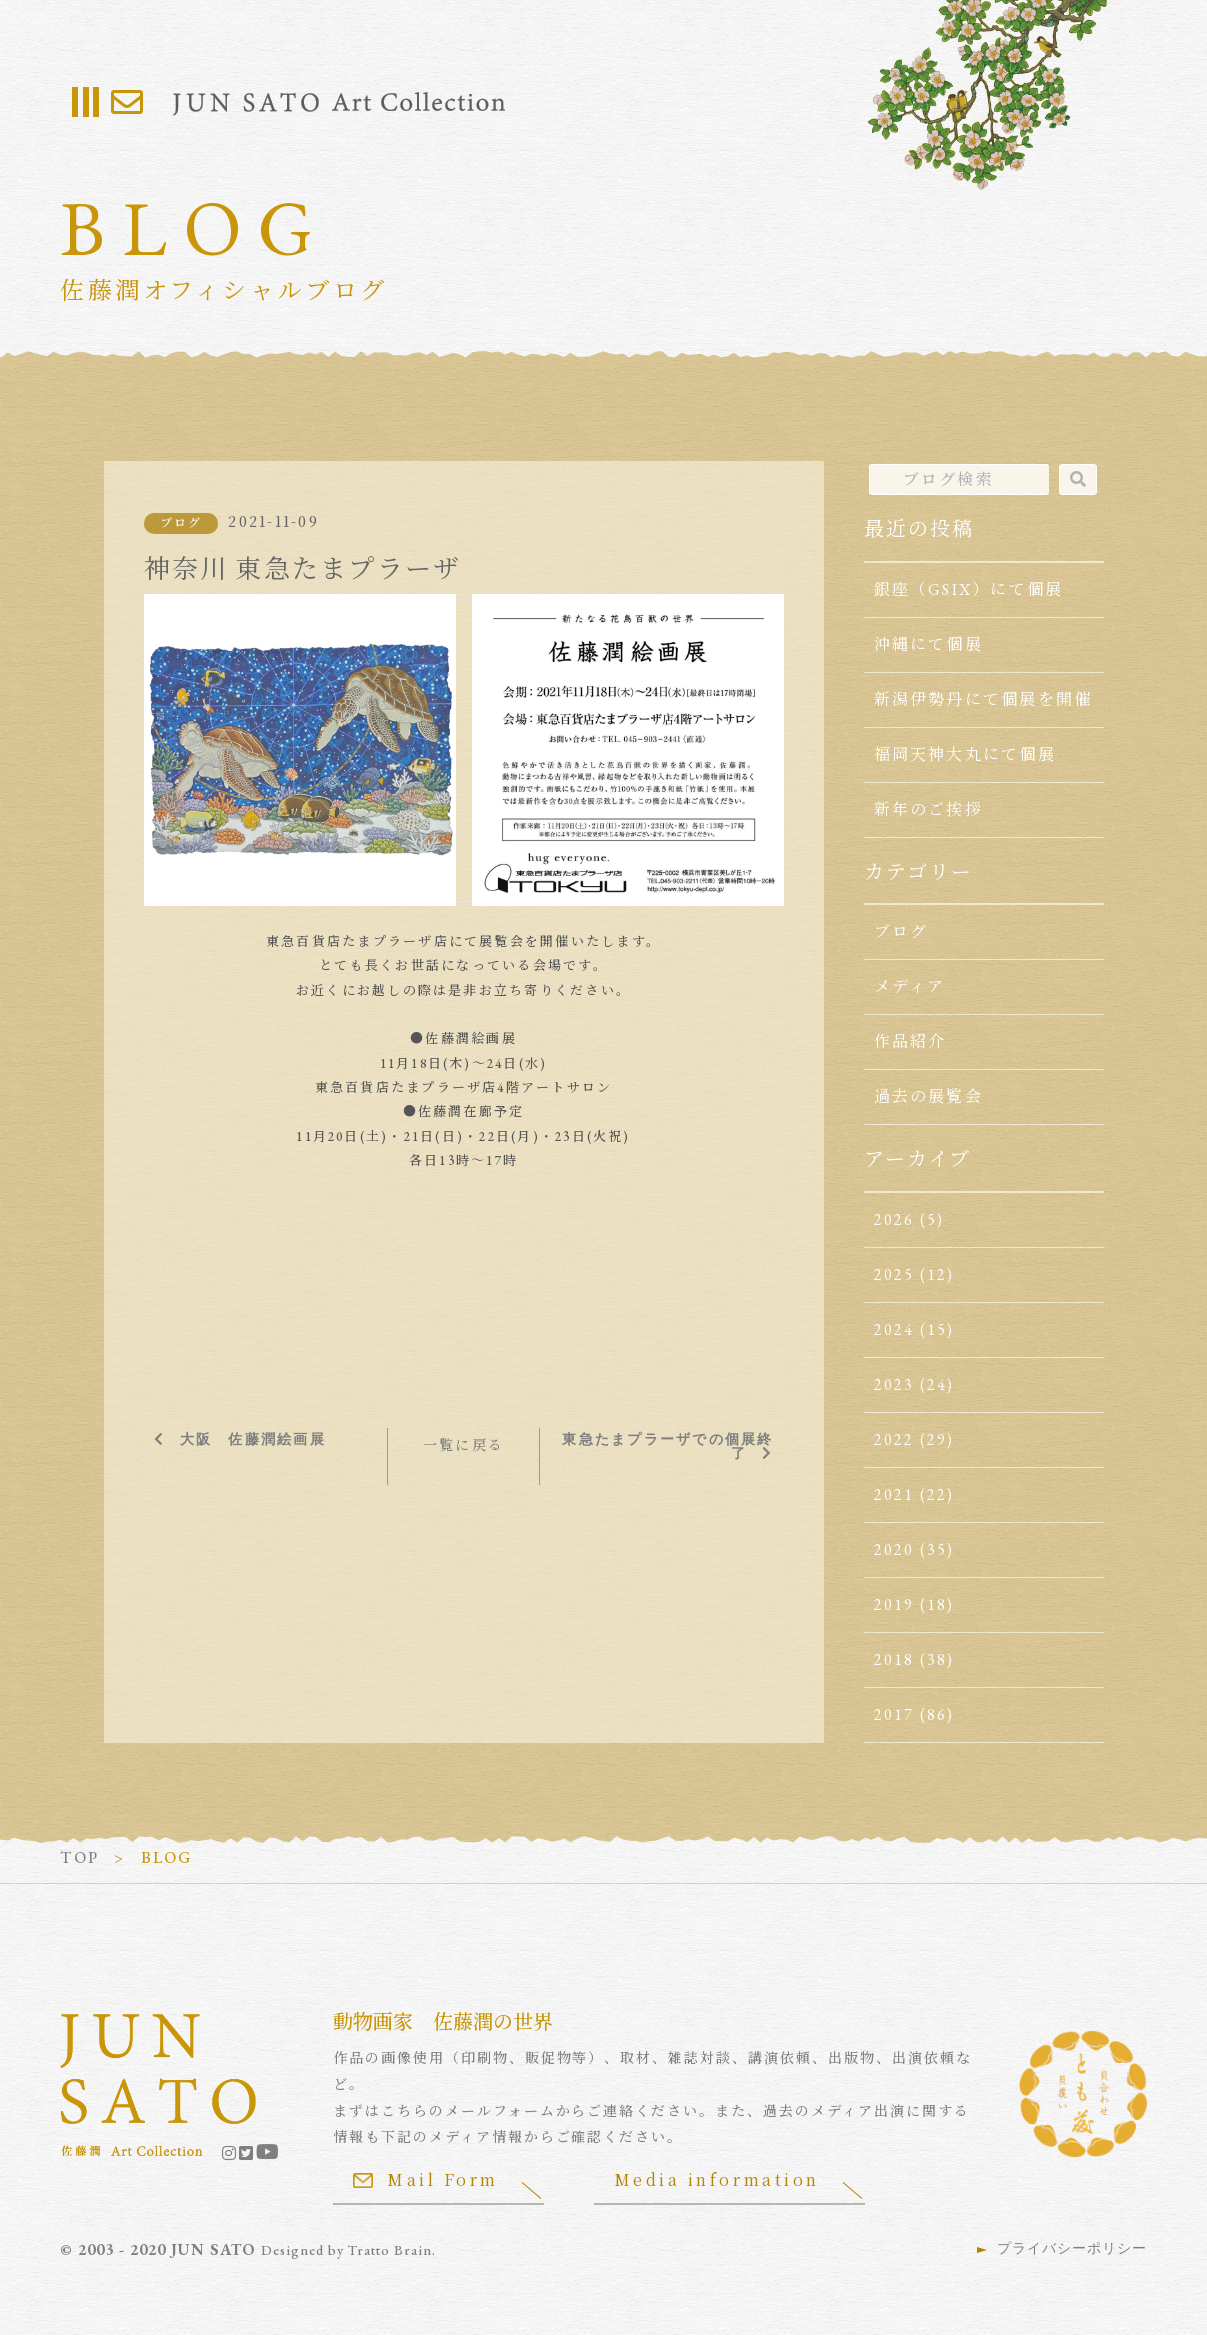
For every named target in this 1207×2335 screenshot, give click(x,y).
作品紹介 (910, 1041)
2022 (894, 1439)
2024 (894, 1329)
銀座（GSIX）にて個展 (969, 589)
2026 (894, 1219)
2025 (894, 1274)
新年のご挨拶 (928, 809)
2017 (894, 1714)
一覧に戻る (463, 1445)
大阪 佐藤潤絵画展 (253, 1439)
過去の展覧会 (928, 1096)
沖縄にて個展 (928, 644)
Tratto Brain (390, 2250)
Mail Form (426, 2179)
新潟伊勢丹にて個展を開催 (983, 699)
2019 (894, 1604)
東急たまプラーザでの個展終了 (667, 1446)
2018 (894, 1659)
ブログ (181, 523)
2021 (894, 1494)
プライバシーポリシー (1072, 2248)
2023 (894, 1384)
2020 (894, 1549)
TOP (79, 1857)
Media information (717, 2179)
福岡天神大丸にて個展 (965, 754)
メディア (910, 986)
